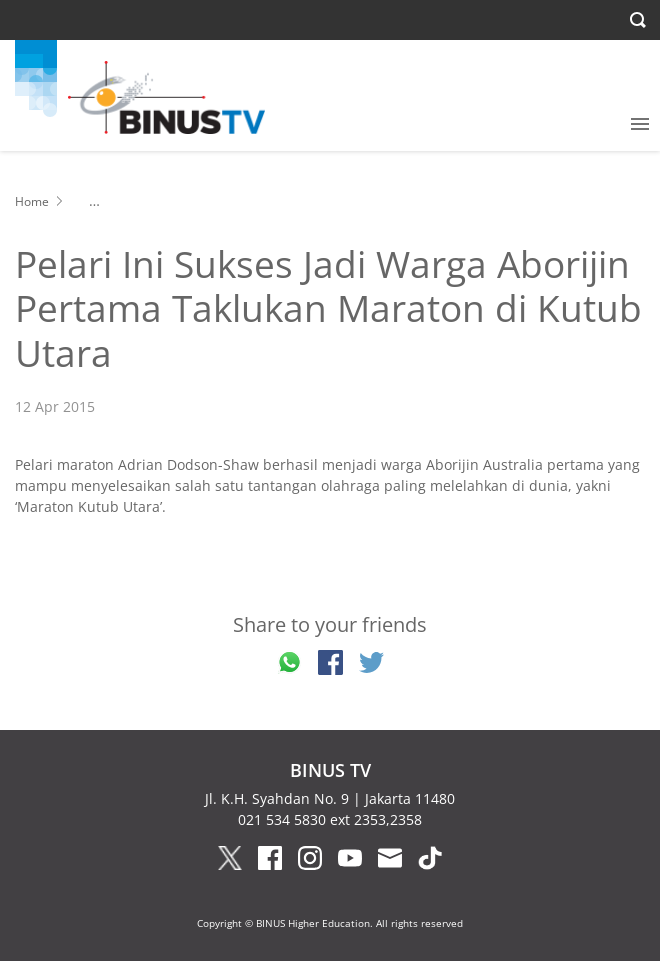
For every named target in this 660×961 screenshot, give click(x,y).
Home (32, 201)
